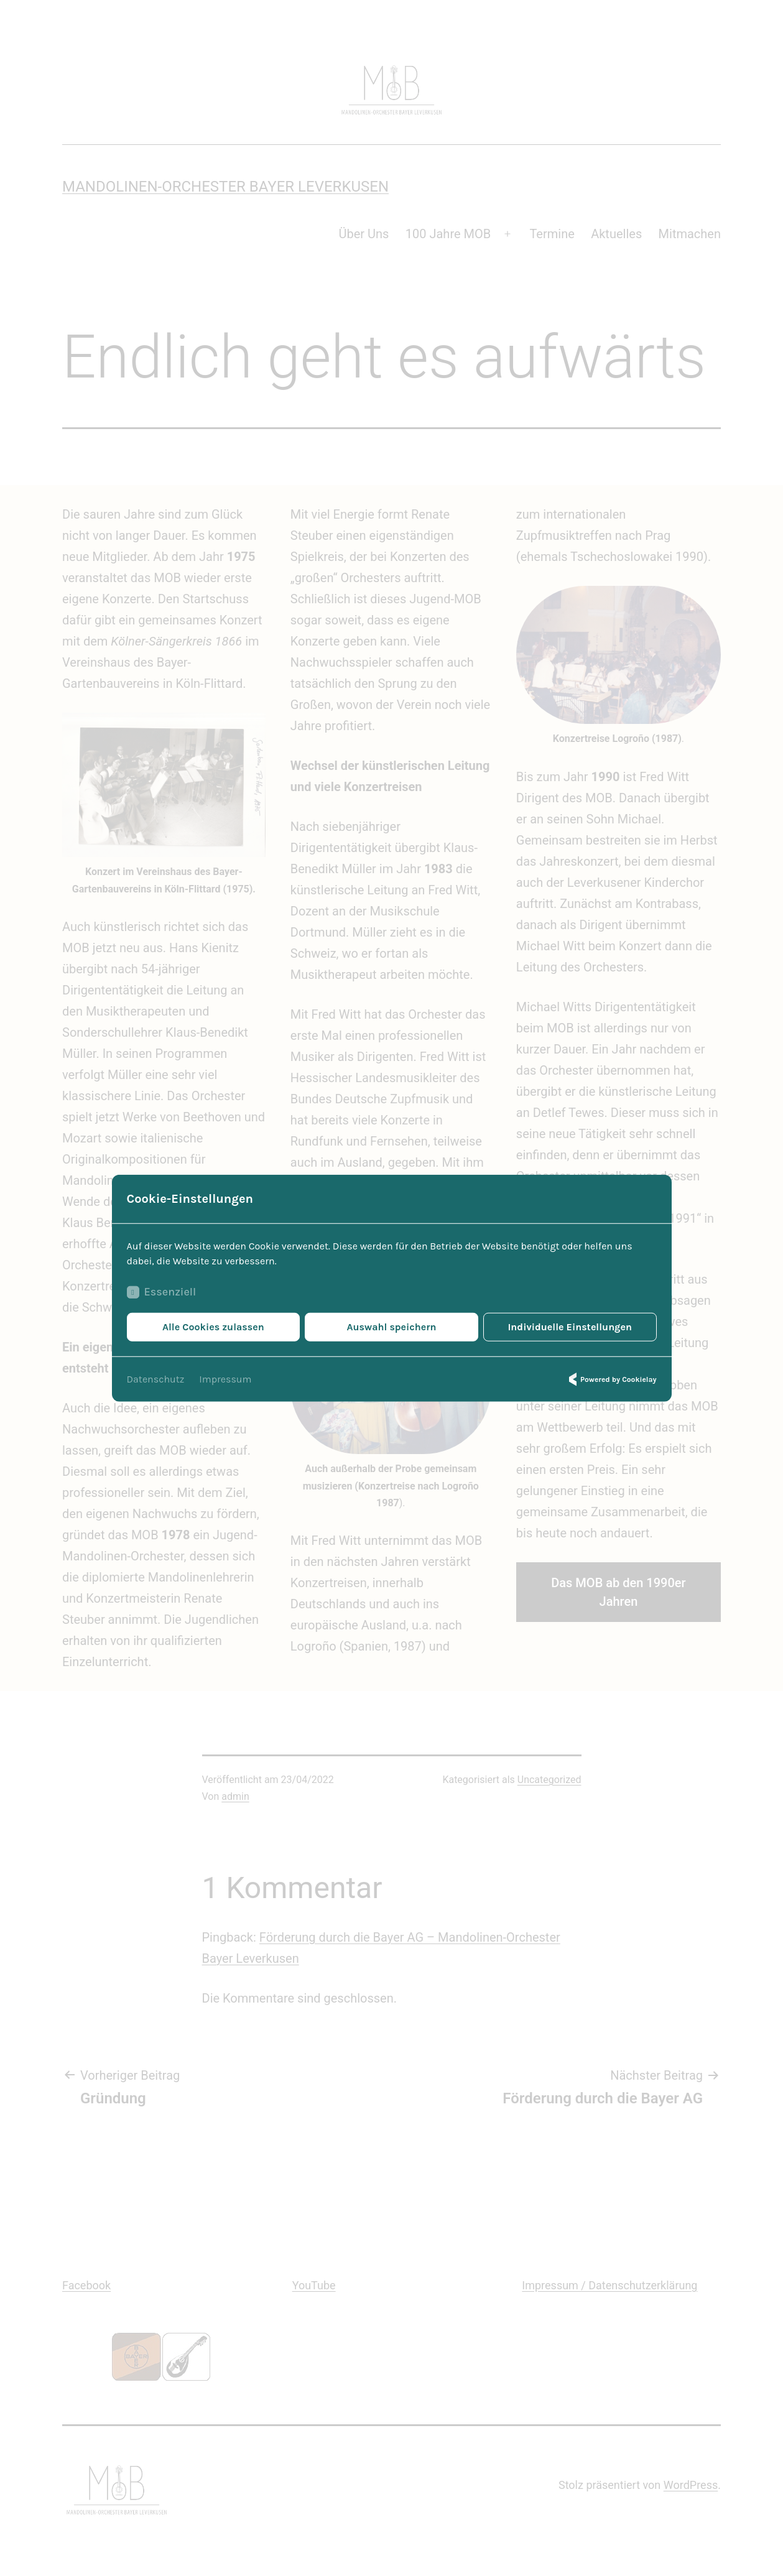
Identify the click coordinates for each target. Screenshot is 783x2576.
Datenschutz (156, 1378)
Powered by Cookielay (610, 1378)
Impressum (225, 1378)
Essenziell (162, 1292)
